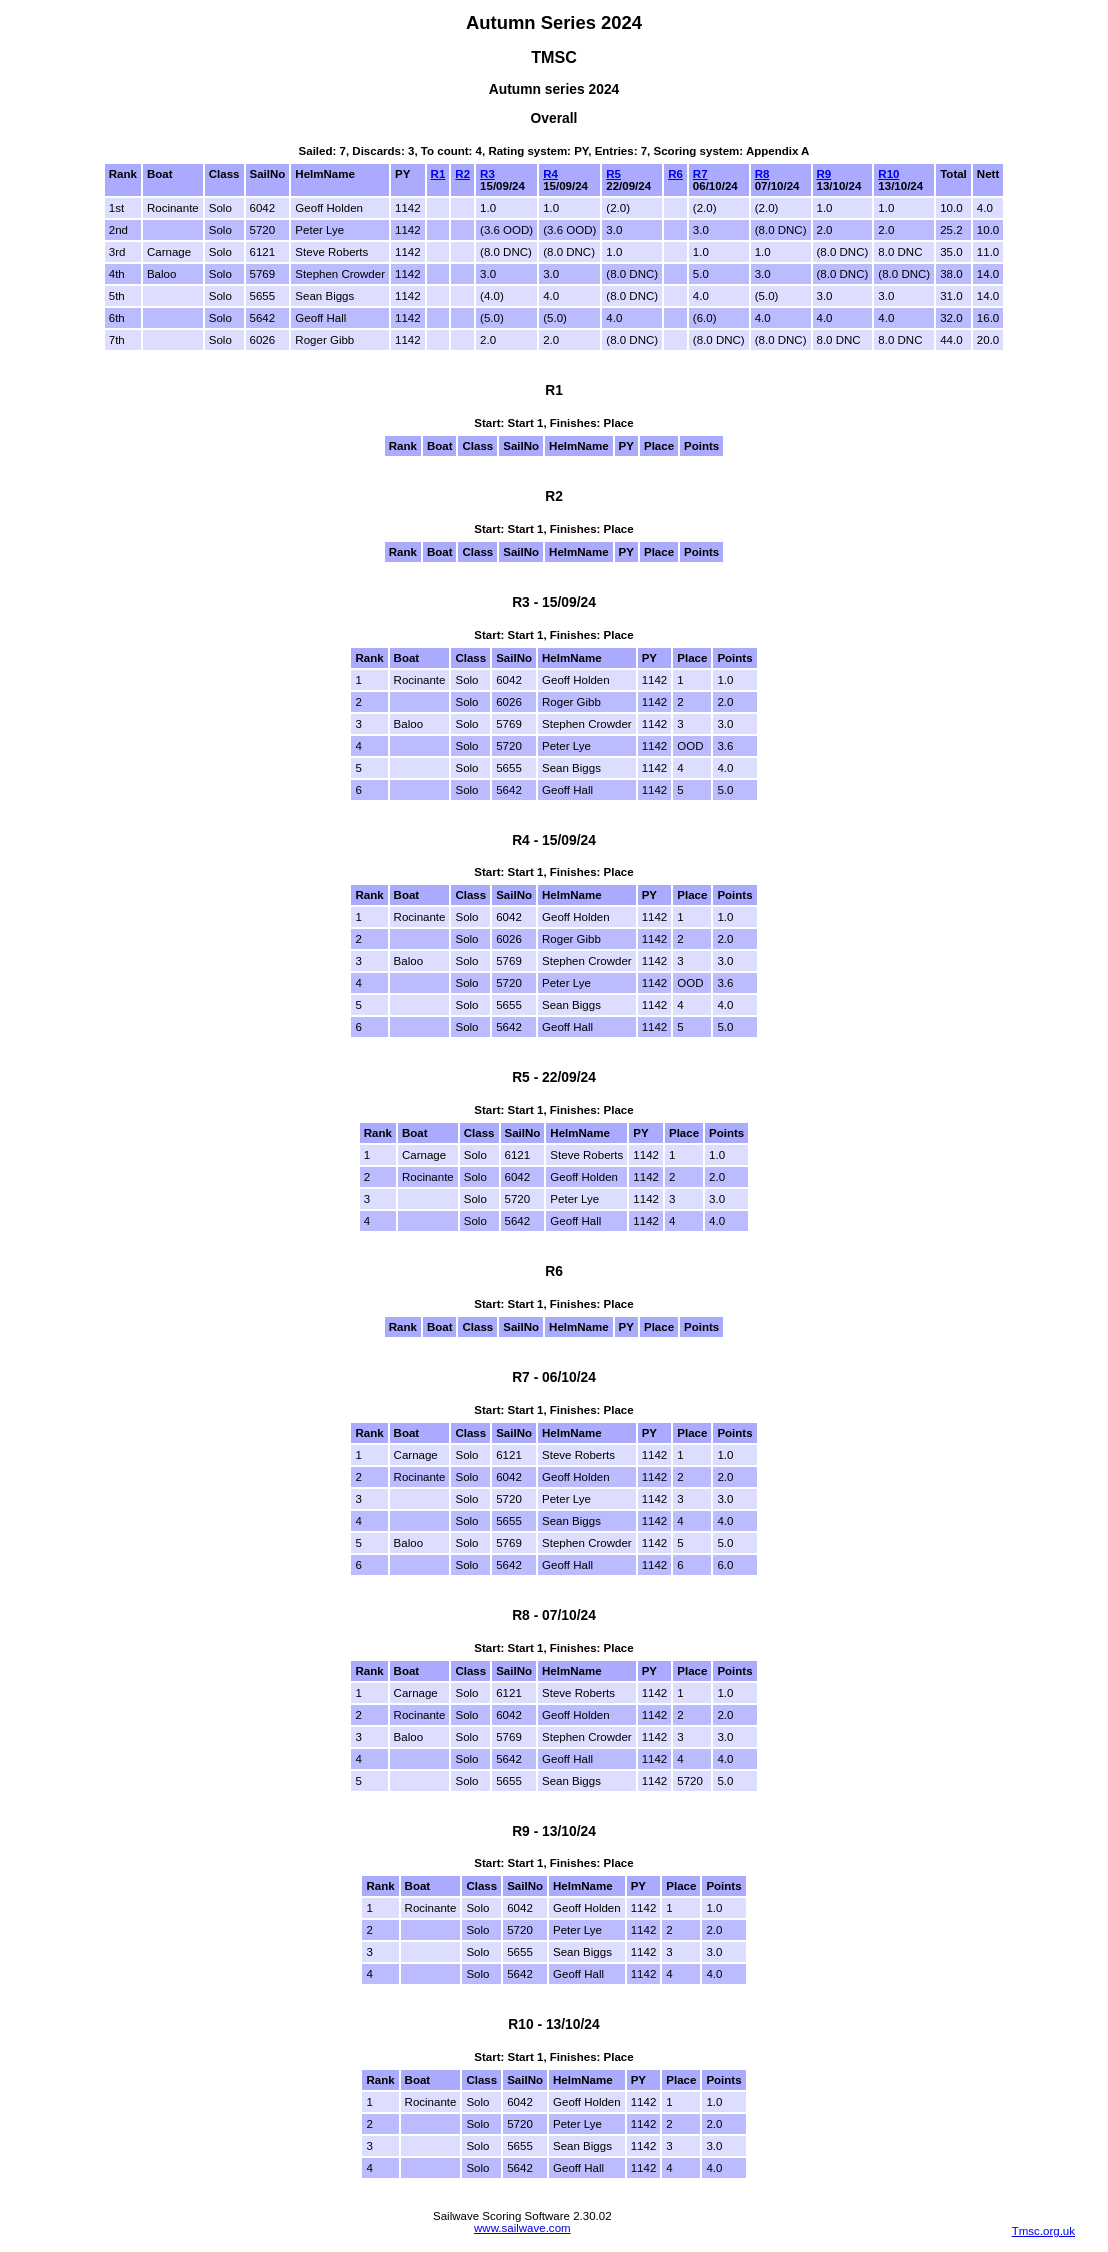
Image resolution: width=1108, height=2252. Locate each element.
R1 (438, 174)
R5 (613, 174)
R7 (700, 174)
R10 (888, 174)
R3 (487, 174)
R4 (550, 174)
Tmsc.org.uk (1043, 2231)
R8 (762, 174)
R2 (462, 174)
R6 (675, 174)
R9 (824, 174)
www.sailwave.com (522, 2228)
